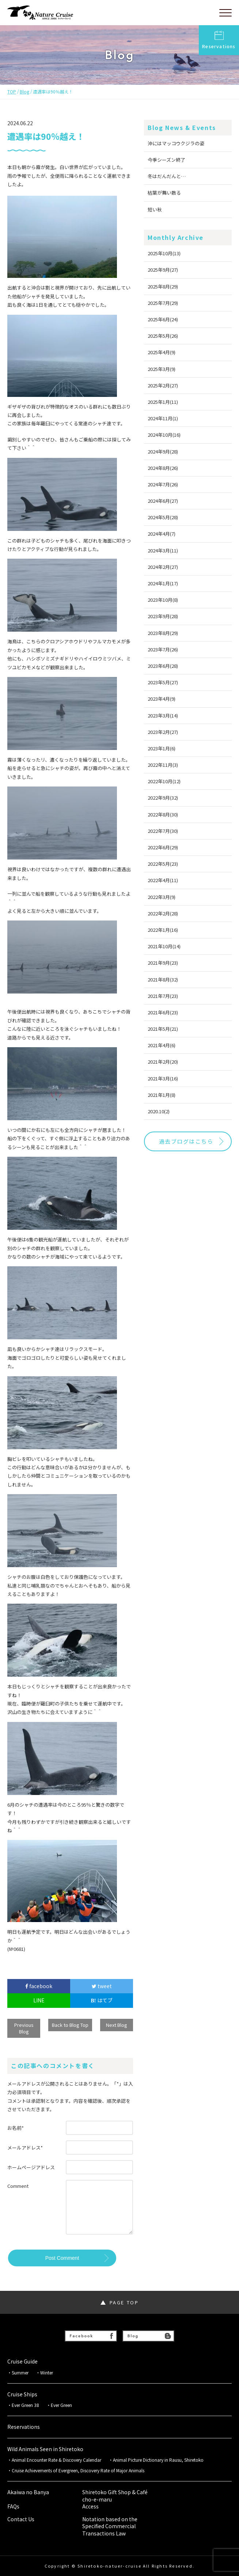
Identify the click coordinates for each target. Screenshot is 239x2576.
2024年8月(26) (163, 467)
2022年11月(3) (163, 764)
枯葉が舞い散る (164, 192)
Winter (46, 2373)
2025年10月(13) (164, 253)
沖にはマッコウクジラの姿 (176, 143)
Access (90, 2506)
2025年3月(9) (161, 368)
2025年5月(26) (163, 335)
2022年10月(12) (164, 781)
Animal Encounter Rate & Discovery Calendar (56, 2460)
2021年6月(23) (163, 1012)
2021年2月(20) (163, 1061)
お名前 (15, 2127)
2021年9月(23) (163, 962)
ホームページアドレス (31, 2167)
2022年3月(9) (161, 896)
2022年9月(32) (163, 797)
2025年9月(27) (163, 269)
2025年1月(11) (163, 401)
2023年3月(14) (163, 715)
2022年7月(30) (163, 830)
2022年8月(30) (163, 814)
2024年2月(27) (163, 566)
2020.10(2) (159, 1111)
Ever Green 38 (25, 2405)
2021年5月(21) (163, 1028)
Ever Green (61, 2405)
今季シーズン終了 (166, 159)
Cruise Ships (22, 2394)
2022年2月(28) (163, 913)
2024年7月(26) (163, 484)
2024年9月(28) (163, 451)
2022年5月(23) (163, 863)
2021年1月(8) (161, 1094)
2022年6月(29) (163, 847)
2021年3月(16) (163, 1078)
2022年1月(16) (163, 929)
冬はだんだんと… (167, 176)
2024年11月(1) (163, 418)
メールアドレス (25, 2147)
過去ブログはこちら (186, 1141)
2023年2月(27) (163, 731)
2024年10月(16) (164, 434)
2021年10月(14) (164, 946)
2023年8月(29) (163, 632)
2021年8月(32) (163, 979)
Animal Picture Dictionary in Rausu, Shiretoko (158, 2460)
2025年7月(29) (163, 302)
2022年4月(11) (163, 880)
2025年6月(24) (163, 319)
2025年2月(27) (163, 385)
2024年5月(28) (163, 517)
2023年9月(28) (163, 616)
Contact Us (20, 2519)
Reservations (218, 40)
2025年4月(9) (161, 352)
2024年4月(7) (161, 533)
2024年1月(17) (163, 583)
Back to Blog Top (70, 2024)
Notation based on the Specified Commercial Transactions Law (109, 2526)
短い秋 (155, 209)
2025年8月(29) (163, 286)
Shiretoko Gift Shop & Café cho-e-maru (115, 2496)
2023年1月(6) (161, 748)
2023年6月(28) (163, 665)
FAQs (13, 2506)
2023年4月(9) (161, 698)
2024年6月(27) (163, 500)
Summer (20, 2373)
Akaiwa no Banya (28, 2492)
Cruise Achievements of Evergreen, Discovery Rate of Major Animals (80, 2470)
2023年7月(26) (163, 649)
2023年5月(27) (163, 682)
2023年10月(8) (163, 599)
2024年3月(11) (163, 550)
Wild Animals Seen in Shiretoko (45, 2449)
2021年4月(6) (161, 1045)
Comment (18, 2185)
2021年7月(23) (163, 995)
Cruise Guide (22, 2361)
